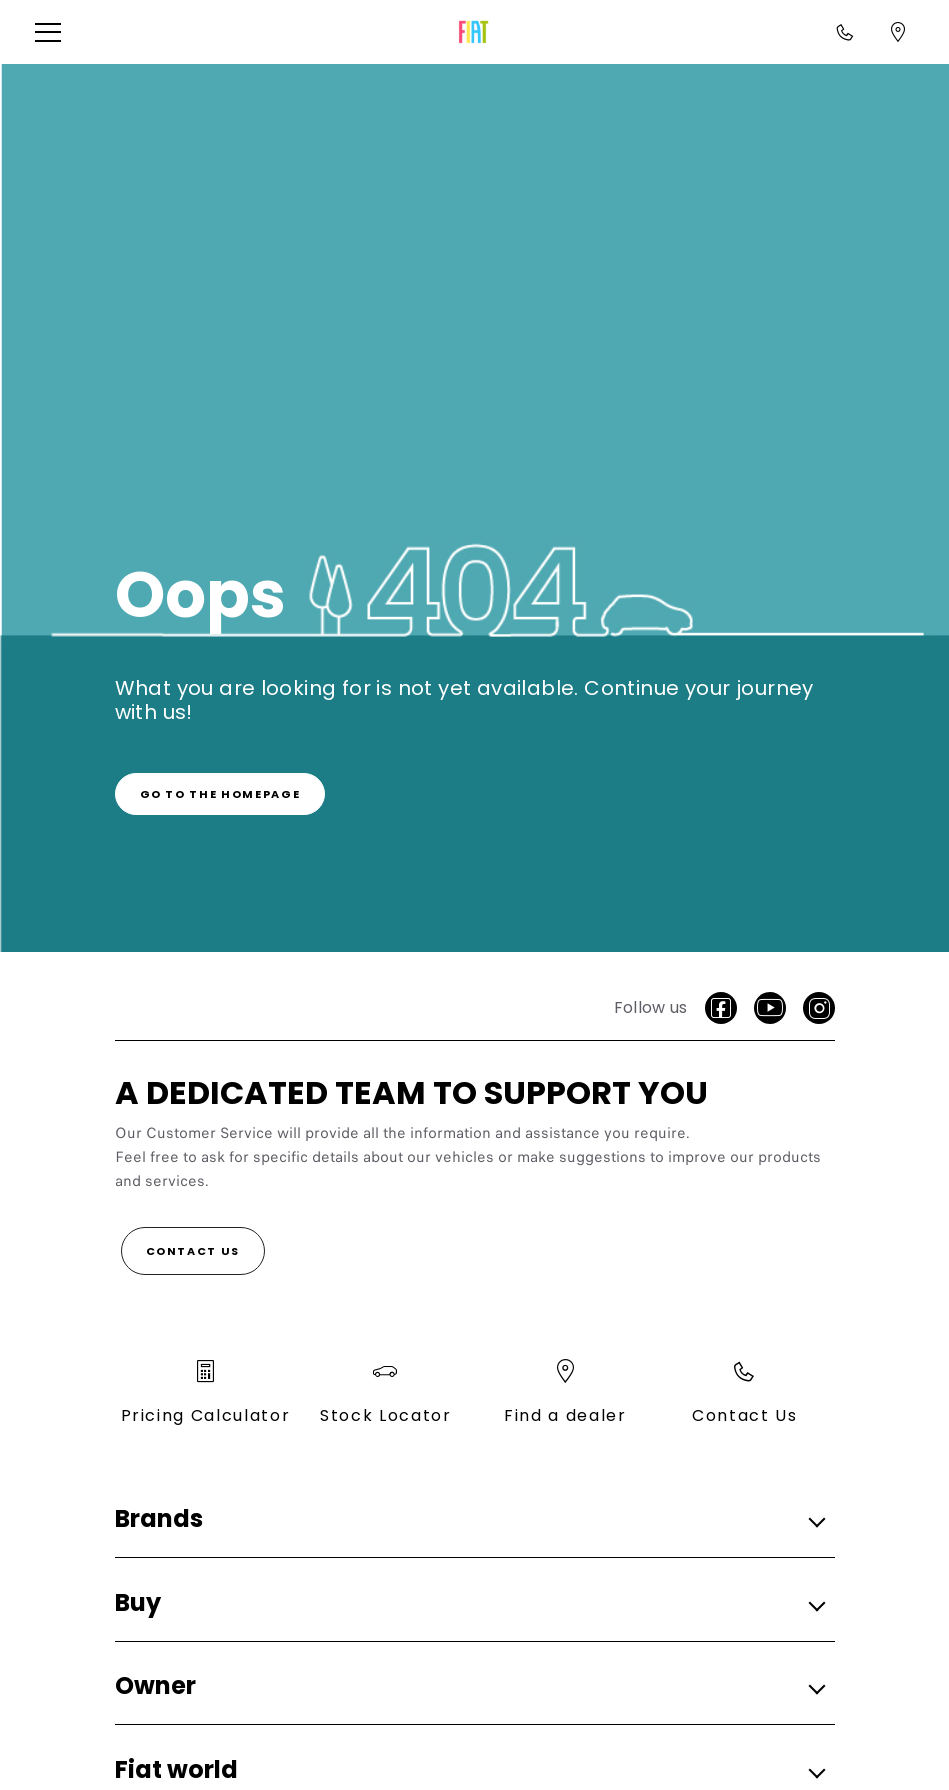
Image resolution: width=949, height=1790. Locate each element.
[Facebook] (721, 1008)
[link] (220, 794)
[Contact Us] (193, 1251)
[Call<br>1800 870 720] (845, 32)
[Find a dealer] (898, 32)
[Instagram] (819, 1008)
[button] (55, 32)
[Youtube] (770, 1008)
